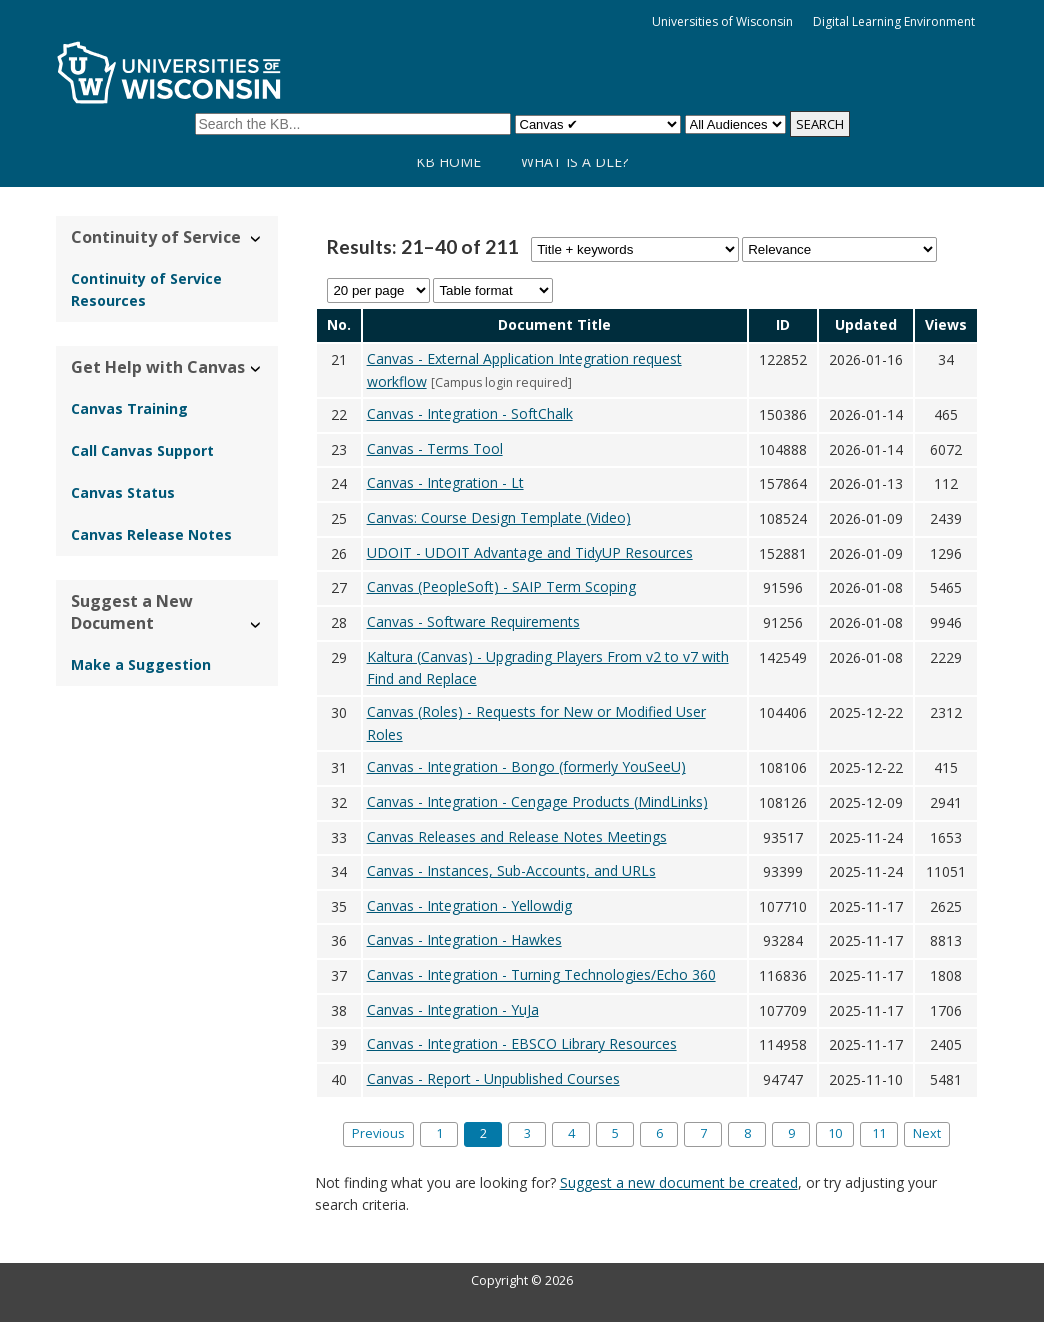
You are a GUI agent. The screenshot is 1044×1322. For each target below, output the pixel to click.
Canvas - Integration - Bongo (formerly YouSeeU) (526, 766)
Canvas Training (129, 408)
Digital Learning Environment (894, 21)
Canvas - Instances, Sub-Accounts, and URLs (511, 870)
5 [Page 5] (615, 1133)
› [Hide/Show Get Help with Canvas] (256, 369)
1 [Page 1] (439, 1133)
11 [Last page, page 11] (879, 1133)
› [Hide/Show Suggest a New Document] (256, 625)
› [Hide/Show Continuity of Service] (256, 239)
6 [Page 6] (659, 1133)
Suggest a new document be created (679, 1182)
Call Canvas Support (142, 450)
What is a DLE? (574, 161)
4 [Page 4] (571, 1133)
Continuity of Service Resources (146, 289)
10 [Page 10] (835, 1133)
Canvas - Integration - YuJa (453, 1009)
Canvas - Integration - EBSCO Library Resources (522, 1043)
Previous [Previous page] (378, 1133)
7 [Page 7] (703, 1133)
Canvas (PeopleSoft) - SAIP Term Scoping (501, 586)
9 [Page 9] (791, 1133)
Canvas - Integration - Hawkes (464, 939)
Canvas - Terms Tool (435, 448)
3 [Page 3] (527, 1133)
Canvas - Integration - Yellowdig (469, 905)
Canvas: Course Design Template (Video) (499, 517)
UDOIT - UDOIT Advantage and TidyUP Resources (530, 552)
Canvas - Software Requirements (473, 621)
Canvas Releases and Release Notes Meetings (517, 836)
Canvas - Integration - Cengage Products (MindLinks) (537, 801)
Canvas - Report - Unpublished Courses (493, 1078)
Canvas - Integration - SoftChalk (470, 413)
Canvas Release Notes (151, 534)
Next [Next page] (927, 1133)
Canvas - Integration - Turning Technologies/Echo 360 (541, 974)
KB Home (448, 161)
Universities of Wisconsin (722, 21)
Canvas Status (123, 492)
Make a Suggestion (141, 664)
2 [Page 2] (483, 1133)
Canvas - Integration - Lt (445, 482)
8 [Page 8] (747, 1133)
